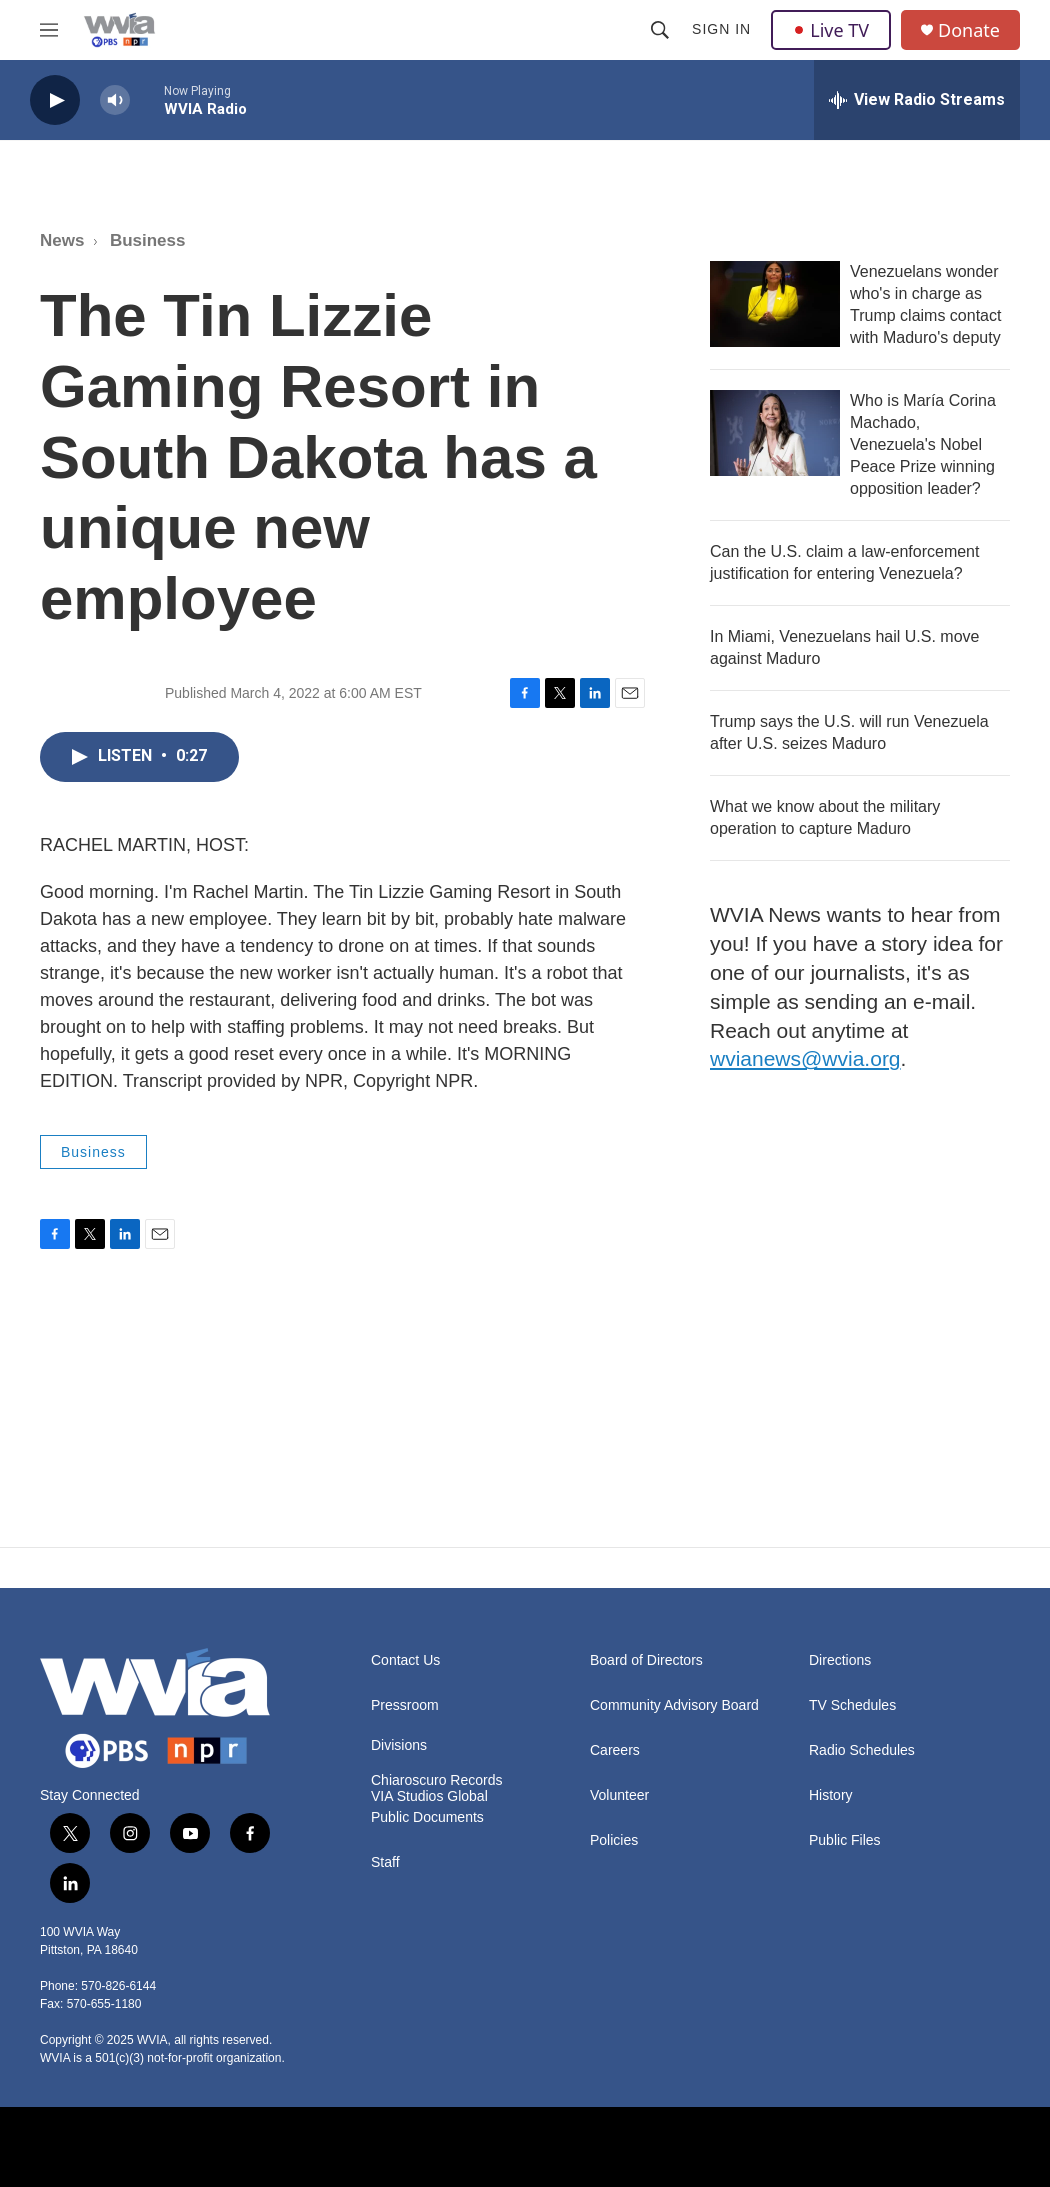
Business (148, 240)
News (62, 240)
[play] (55, 100)
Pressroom (405, 1705)
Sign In (721, 29)
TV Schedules (852, 1705)
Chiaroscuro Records (437, 1780)
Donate (969, 30)
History (831, 1795)
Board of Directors (646, 1660)
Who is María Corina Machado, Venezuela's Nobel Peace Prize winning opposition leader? (923, 444)
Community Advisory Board (674, 1705)
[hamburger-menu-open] (49, 30)
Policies (614, 1840)
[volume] (115, 100)
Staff (385, 1862)
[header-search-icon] (660, 30)
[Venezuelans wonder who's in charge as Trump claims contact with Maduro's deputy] (775, 304)
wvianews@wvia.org (805, 1058)
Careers (615, 1750)
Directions (840, 1660)
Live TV (831, 30)
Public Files (845, 1840)
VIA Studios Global (429, 1796)
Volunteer (619, 1795)
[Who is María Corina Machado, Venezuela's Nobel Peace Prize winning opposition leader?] (775, 433)
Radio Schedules (862, 1750)
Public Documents (427, 1817)
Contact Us (405, 1660)
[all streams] (917, 100)
